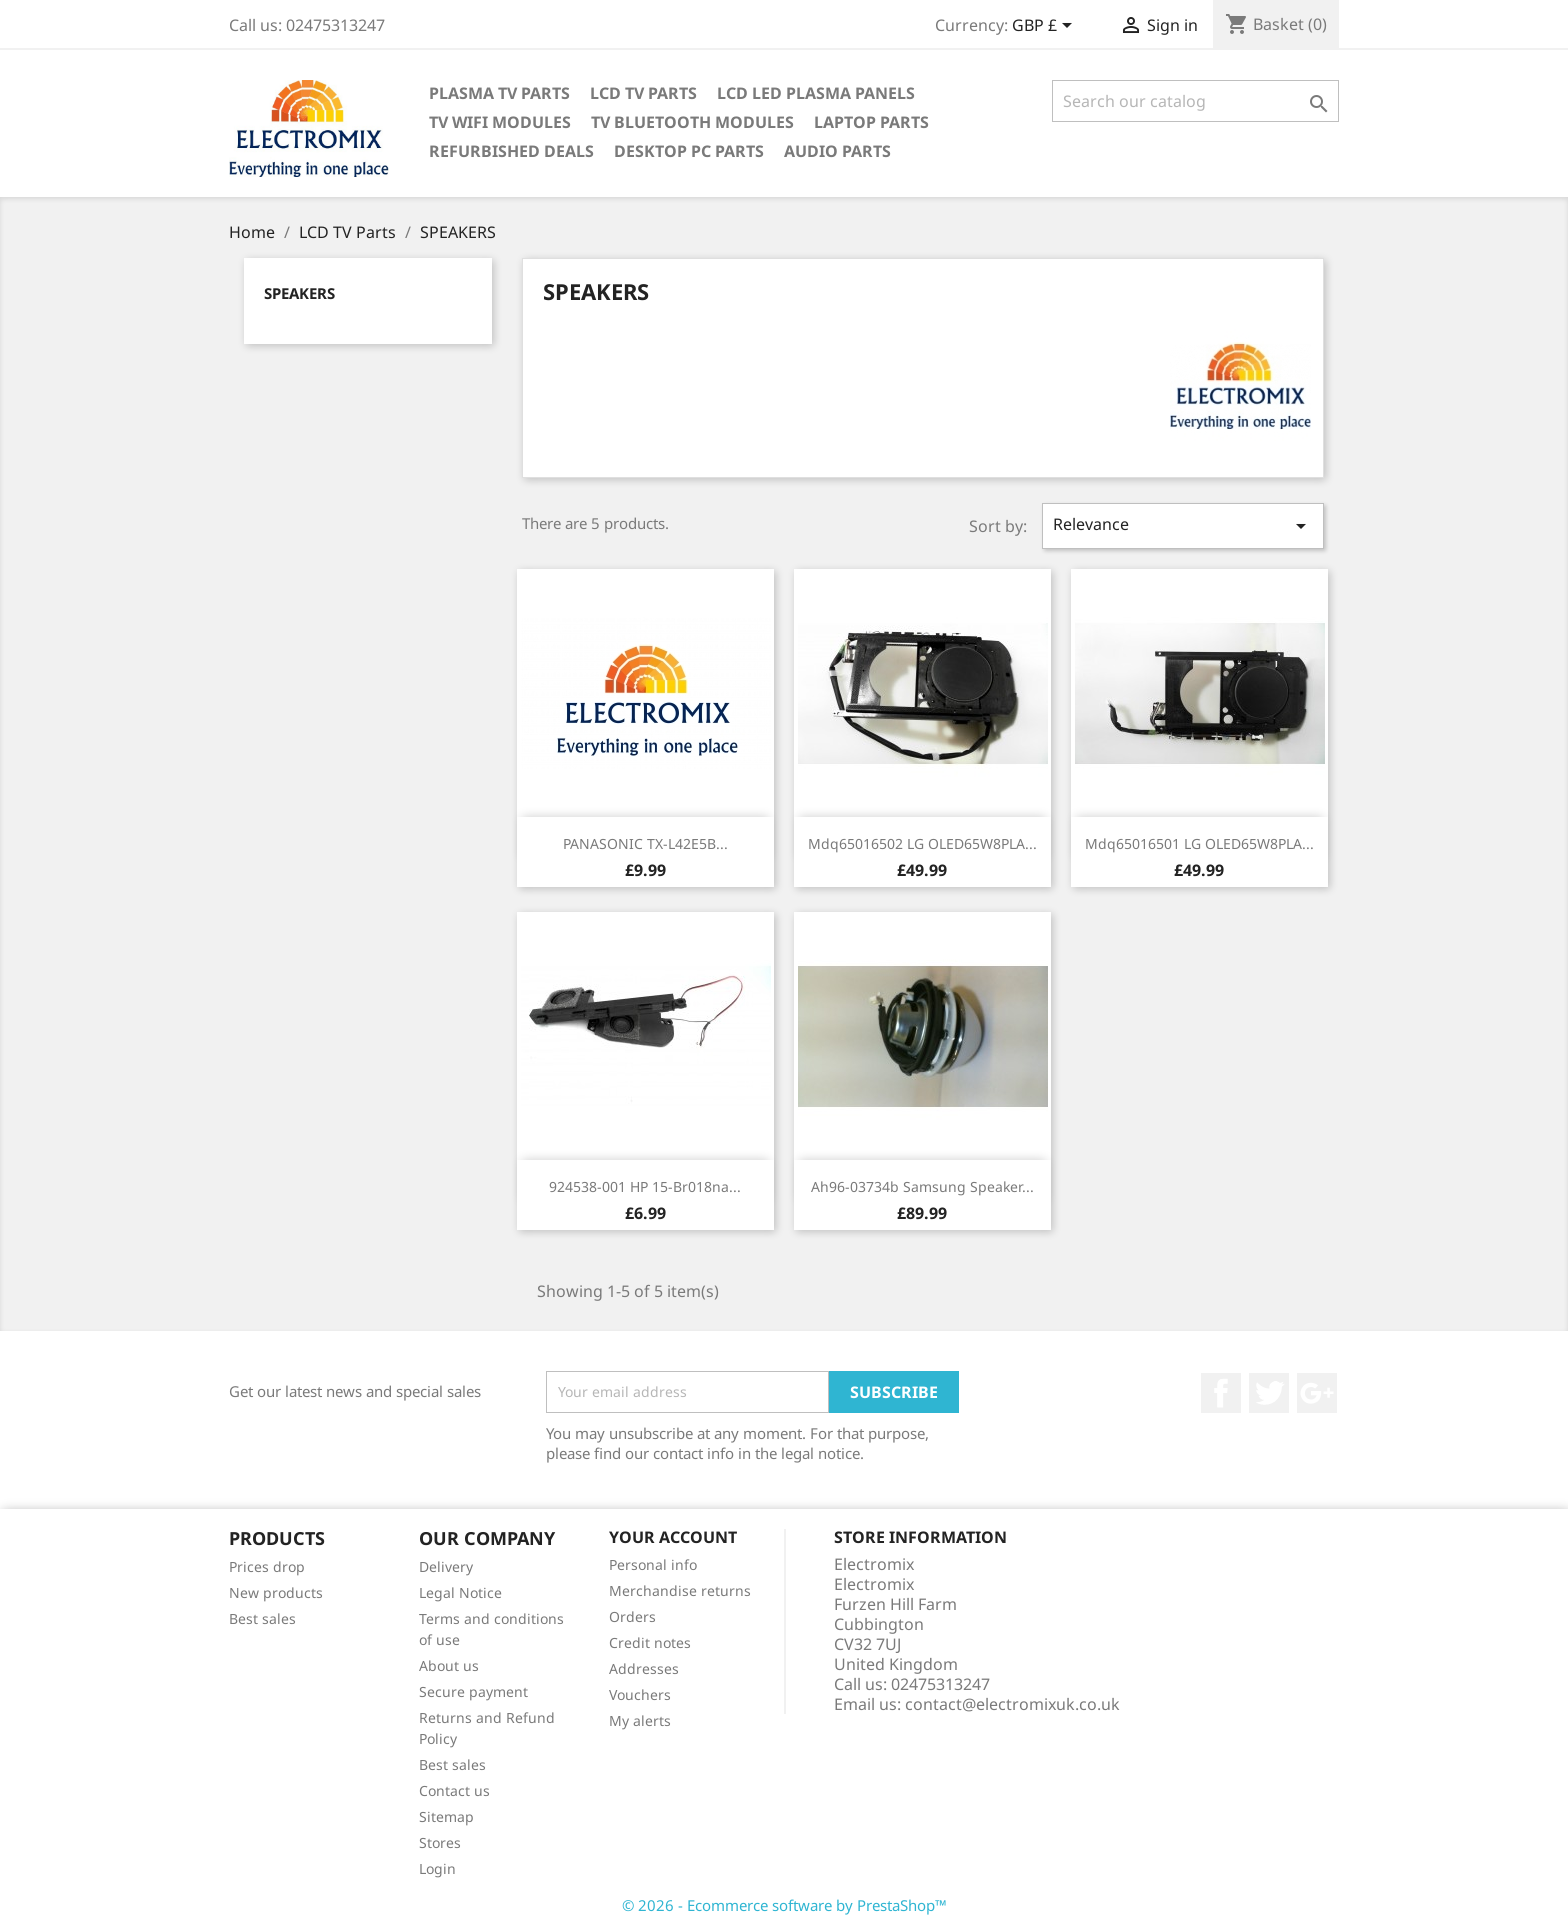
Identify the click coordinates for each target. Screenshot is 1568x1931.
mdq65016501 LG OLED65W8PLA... (1199, 843)
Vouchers (640, 1694)
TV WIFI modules (500, 122)
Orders (632, 1616)
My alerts (640, 1720)
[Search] (1195, 101)
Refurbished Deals (511, 151)
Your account (673, 1537)
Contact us (454, 1790)
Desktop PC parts (689, 151)
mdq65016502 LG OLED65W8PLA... (922, 843)
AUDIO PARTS (837, 151)
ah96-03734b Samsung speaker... (922, 1186)
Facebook (1221, 1393)
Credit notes (650, 1642)
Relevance (1183, 525)
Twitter (1269, 1393)
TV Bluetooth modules (692, 122)
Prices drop (267, 1566)
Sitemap (446, 1816)
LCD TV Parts (643, 93)
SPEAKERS (299, 293)
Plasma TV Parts (499, 93)
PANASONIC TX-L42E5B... (645, 843)
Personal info (653, 1564)
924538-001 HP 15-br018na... (645, 1186)
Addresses (644, 1668)
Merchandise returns (680, 1590)
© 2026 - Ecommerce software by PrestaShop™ (784, 1905)
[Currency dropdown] (1045, 27)
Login (437, 1868)
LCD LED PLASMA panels (816, 93)
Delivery (446, 1566)
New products (276, 1592)
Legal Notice (460, 1592)
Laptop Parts (871, 122)
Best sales (262, 1618)
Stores (440, 1842)
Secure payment (473, 1691)
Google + (1317, 1393)
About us (449, 1665)
